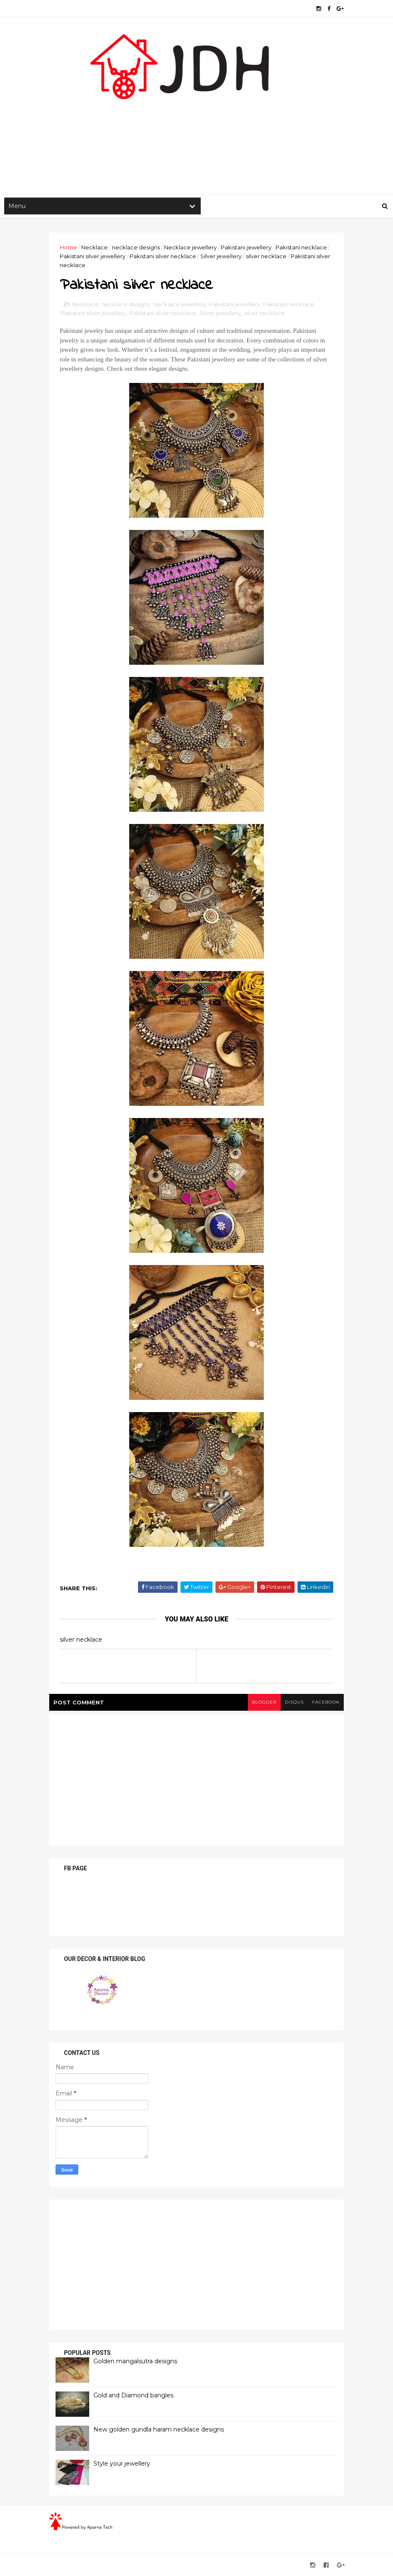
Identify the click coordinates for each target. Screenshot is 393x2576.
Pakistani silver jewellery (92, 256)
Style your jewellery (121, 2463)
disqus (294, 1702)
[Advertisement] (196, 127)
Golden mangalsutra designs (135, 2361)
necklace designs (136, 247)
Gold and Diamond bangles (133, 2395)
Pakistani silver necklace (163, 256)
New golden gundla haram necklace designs (158, 2429)
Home (68, 247)
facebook (326, 1702)
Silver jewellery (221, 256)
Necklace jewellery (190, 247)
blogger (264, 1702)
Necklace (94, 247)
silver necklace (266, 256)
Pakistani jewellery (246, 247)
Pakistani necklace (301, 247)
